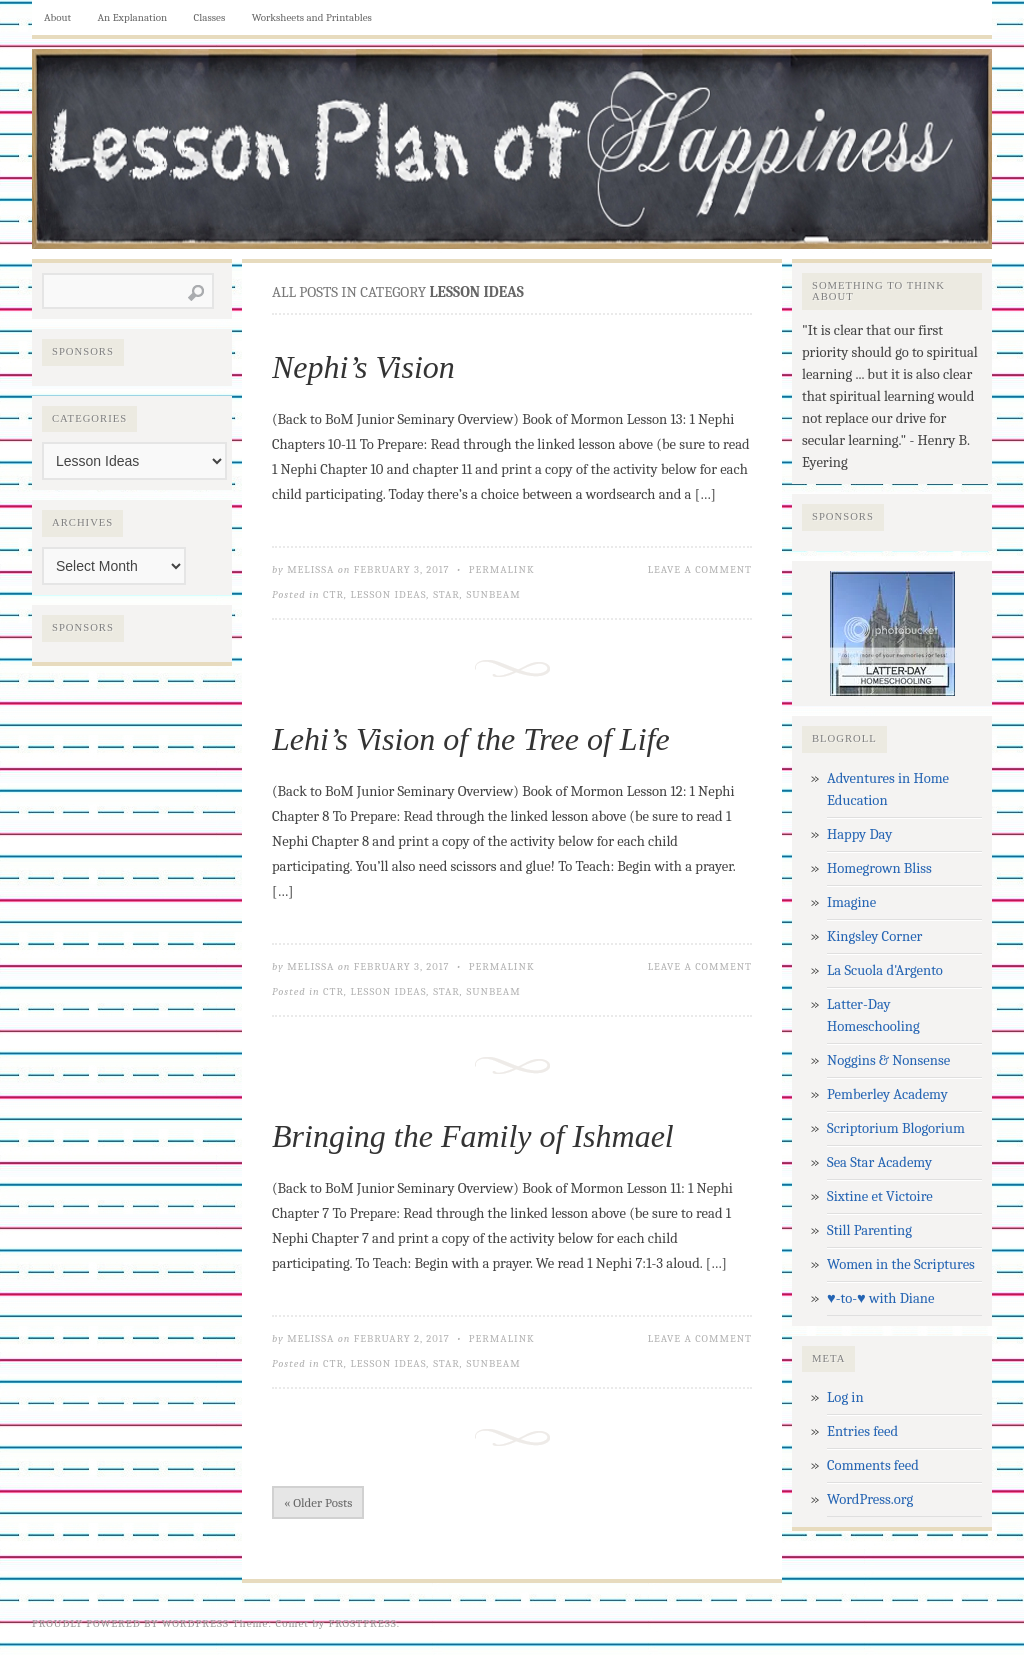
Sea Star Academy (879, 1162)
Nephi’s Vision (363, 367)
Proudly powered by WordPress (130, 1623)
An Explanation (133, 17)
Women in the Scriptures (901, 1264)
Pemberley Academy (887, 1094)
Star (446, 594)
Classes (210, 17)
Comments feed (873, 1465)
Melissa (310, 569)
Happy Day (859, 834)
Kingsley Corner (874, 936)
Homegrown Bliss (879, 868)
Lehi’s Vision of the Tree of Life (471, 739)
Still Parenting (869, 1230)
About (57, 17)
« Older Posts (318, 1502)
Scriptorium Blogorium (896, 1128)
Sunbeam (493, 594)
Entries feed (862, 1431)
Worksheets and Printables (312, 17)
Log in (845, 1397)
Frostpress (363, 1623)
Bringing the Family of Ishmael (473, 1136)
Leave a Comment (700, 569)
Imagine (851, 902)
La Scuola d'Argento (885, 970)
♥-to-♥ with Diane (880, 1298)
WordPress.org (870, 1499)
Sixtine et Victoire (880, 1196)
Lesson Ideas (389, 594)
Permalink (502, 569)
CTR (333, 594)
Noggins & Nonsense (888, 1060)
